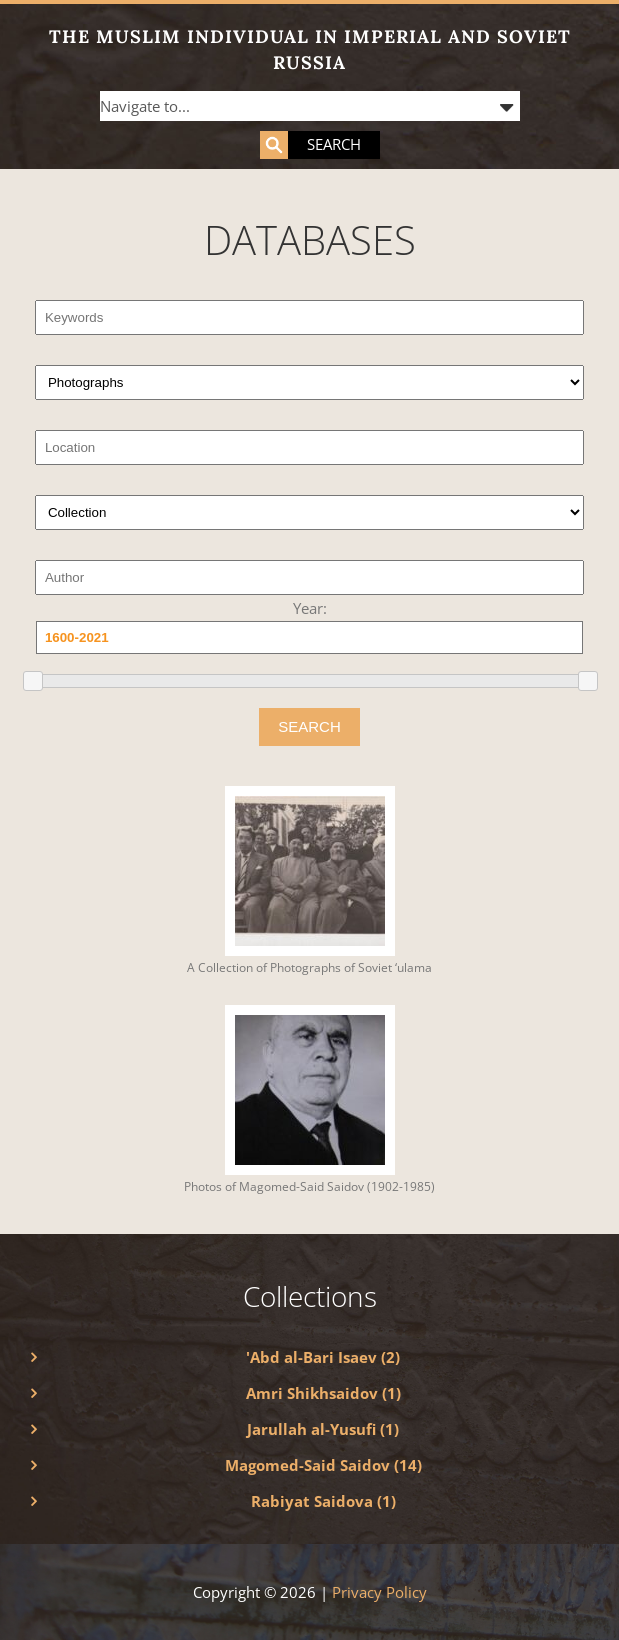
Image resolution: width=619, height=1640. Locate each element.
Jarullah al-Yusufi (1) (323, 1429)
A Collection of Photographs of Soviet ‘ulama (309, 968)
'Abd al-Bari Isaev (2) (323, 1357)
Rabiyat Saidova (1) (323, 1501)
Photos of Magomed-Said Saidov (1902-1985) (309, 1187)
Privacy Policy (379, 1592)
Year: (310, 608)
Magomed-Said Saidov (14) (323, 1465)
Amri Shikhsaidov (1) (323, 1393)
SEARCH (309, 726)
